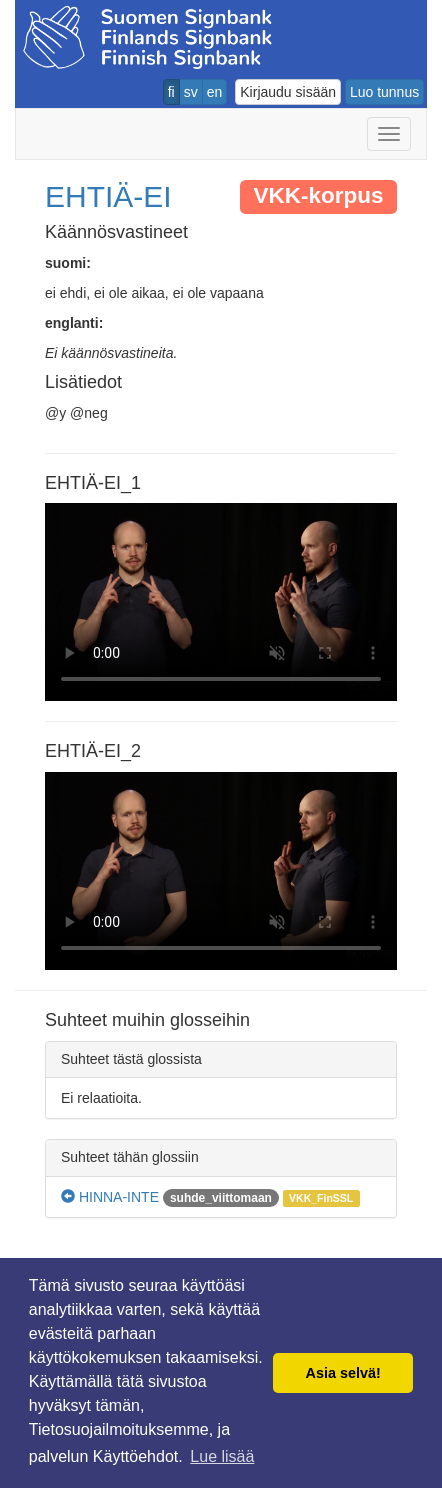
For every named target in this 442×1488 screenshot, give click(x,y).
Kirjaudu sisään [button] (288, 92)
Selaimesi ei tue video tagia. (221, 602)
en (215, 92)
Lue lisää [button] (222, 1456)
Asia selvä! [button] (343, 1373)
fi (171, 92)
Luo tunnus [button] (384, 92)
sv (191, 92)
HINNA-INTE (110, 1197)
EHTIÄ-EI (108, 196)
